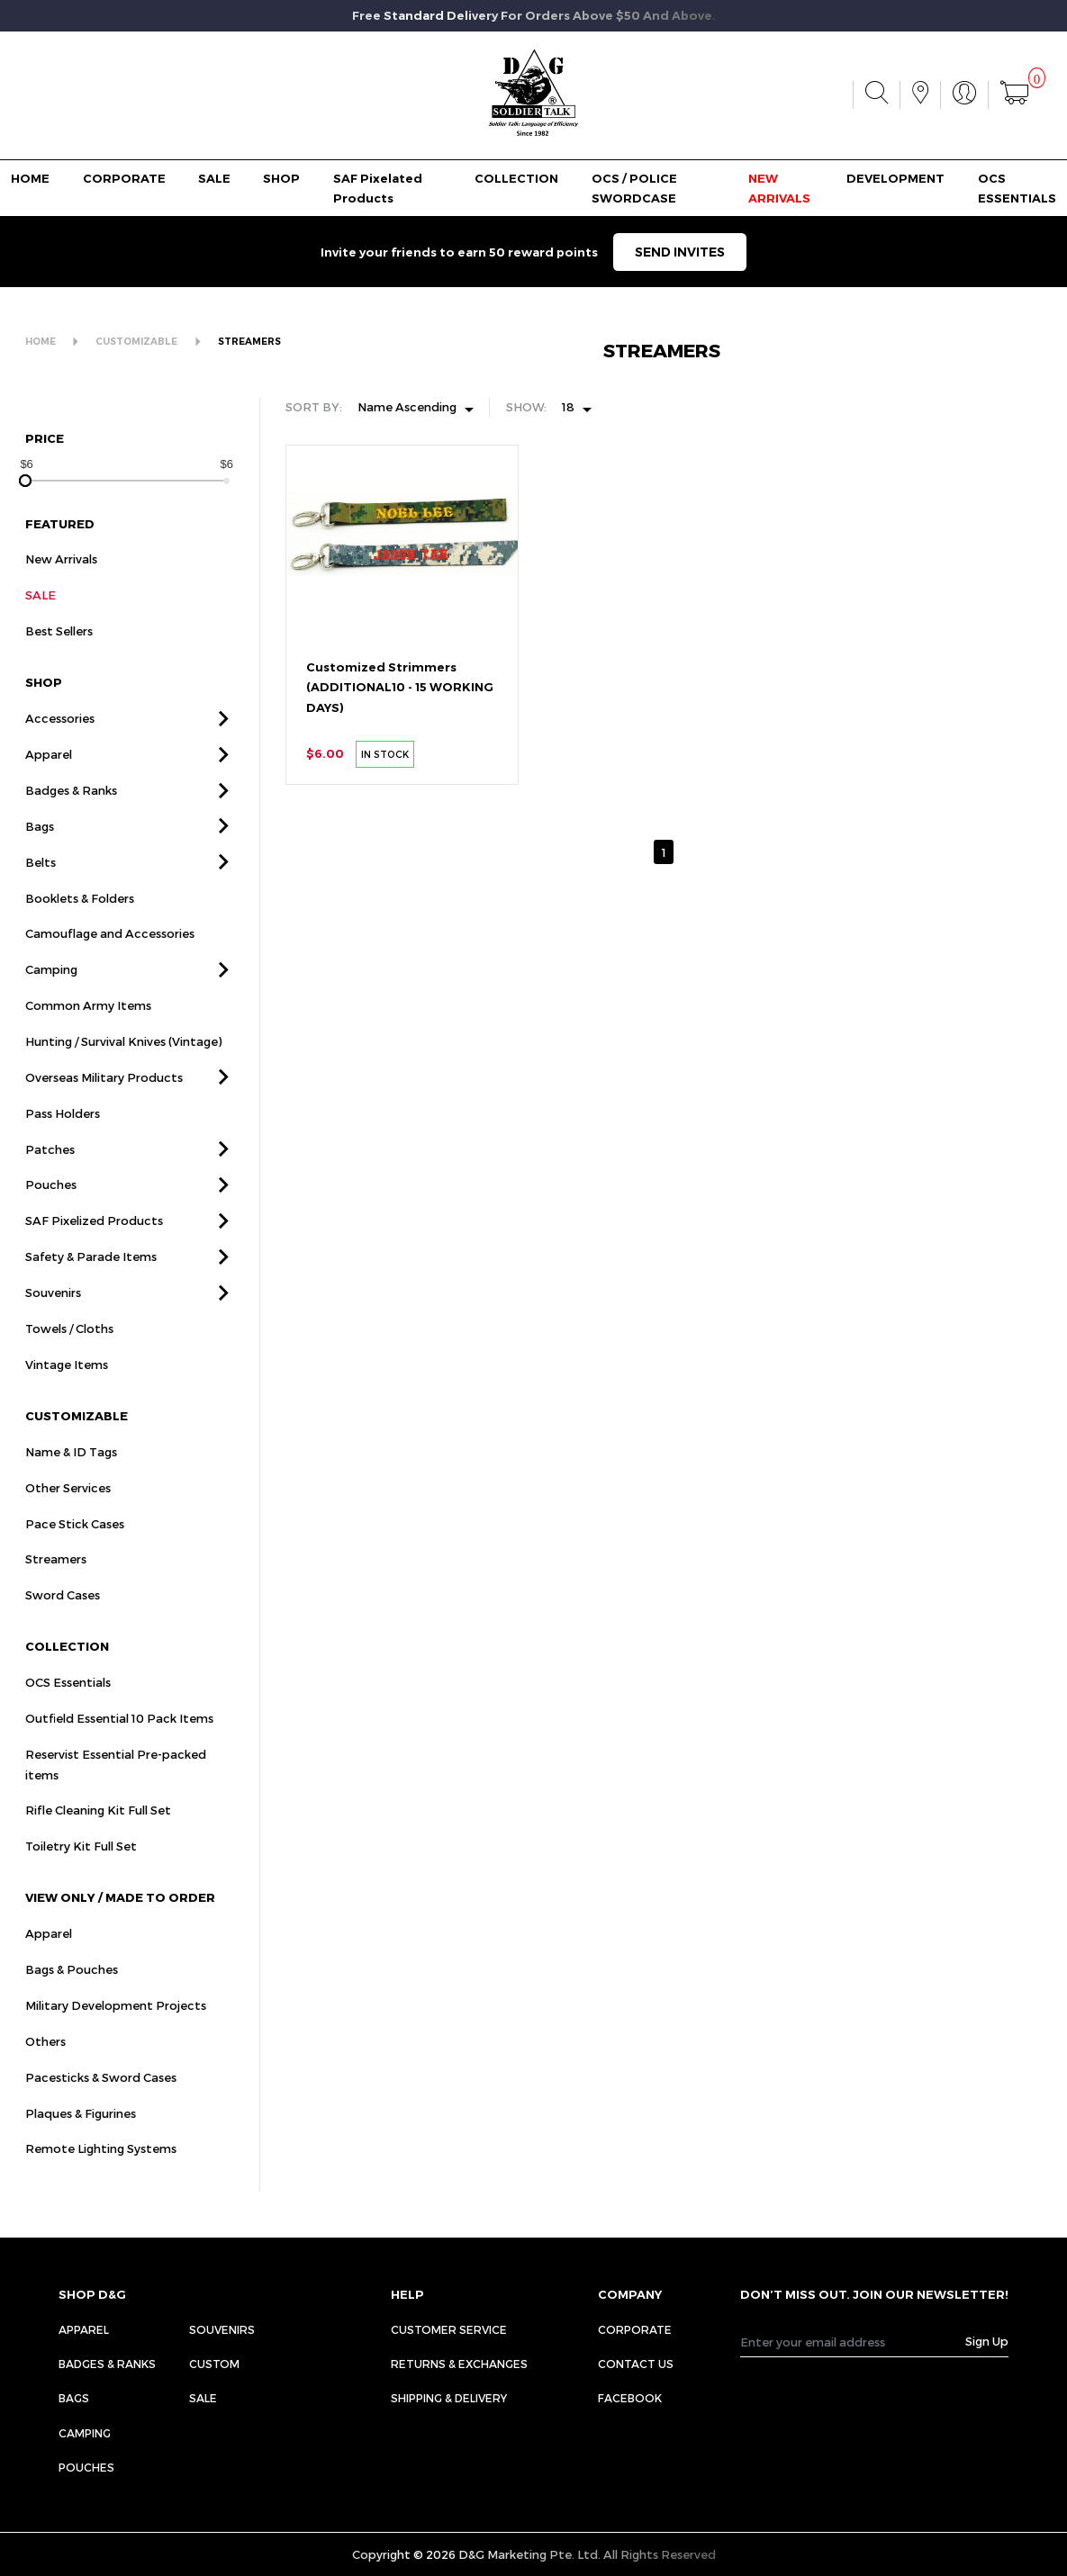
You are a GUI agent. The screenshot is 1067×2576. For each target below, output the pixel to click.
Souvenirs (53, 1317)
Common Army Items (88, 1029)
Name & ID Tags (71, 1476)
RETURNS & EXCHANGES (459, 2363)
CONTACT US (636, 2363)
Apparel (48, 778)
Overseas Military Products (104, 1101)
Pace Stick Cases (74, 1548)
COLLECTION (516, 178)
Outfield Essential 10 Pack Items (119, 1742)
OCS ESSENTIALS (1017, 188)
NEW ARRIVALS (779, 188)
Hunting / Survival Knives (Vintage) (123, 1065)
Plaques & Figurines (80, 2137)
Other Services (68, 1512)
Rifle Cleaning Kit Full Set (98, 1835)
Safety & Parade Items (91, 1281)
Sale (203, 2397)
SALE (214, 178)
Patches (50, 1173)
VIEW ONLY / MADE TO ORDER (120, 1922)
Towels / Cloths (69, 1353)
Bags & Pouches (71, 1993)
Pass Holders (62, 1137)
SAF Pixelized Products (94, 1245)
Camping (51, 994)
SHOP (281, 178)
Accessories (60, 742)
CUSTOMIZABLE (136, 341)
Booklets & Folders (79, 922)
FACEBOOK (630, 2397)
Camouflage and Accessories (109, 958)
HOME (30, 178)
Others (45, 2065)
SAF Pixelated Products (377, 188)
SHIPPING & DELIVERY (449, 2397)
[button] (224, 743)
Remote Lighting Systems (100, 2173)
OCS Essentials (68, 1707)
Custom (214, 2363)
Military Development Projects (115, 2029)
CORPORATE (124, 178)
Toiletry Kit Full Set (81, 1870)
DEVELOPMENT (895, 178)
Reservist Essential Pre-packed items (115, 1788)
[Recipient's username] (853, 2341)
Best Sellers (59, 655)
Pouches (51, 1209)
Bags (39, 850)
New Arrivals (61, 584)
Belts (40, 886)
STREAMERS (249, 341)
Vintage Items (66, 1389)
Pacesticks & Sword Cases (100, 2101)
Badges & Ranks (71, 814)
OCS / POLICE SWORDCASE (634, 188)
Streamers (55, 1584)
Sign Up (986, 2341)
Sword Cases (62, 1619)
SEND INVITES (680, 252)
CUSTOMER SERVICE (449, 2329)
